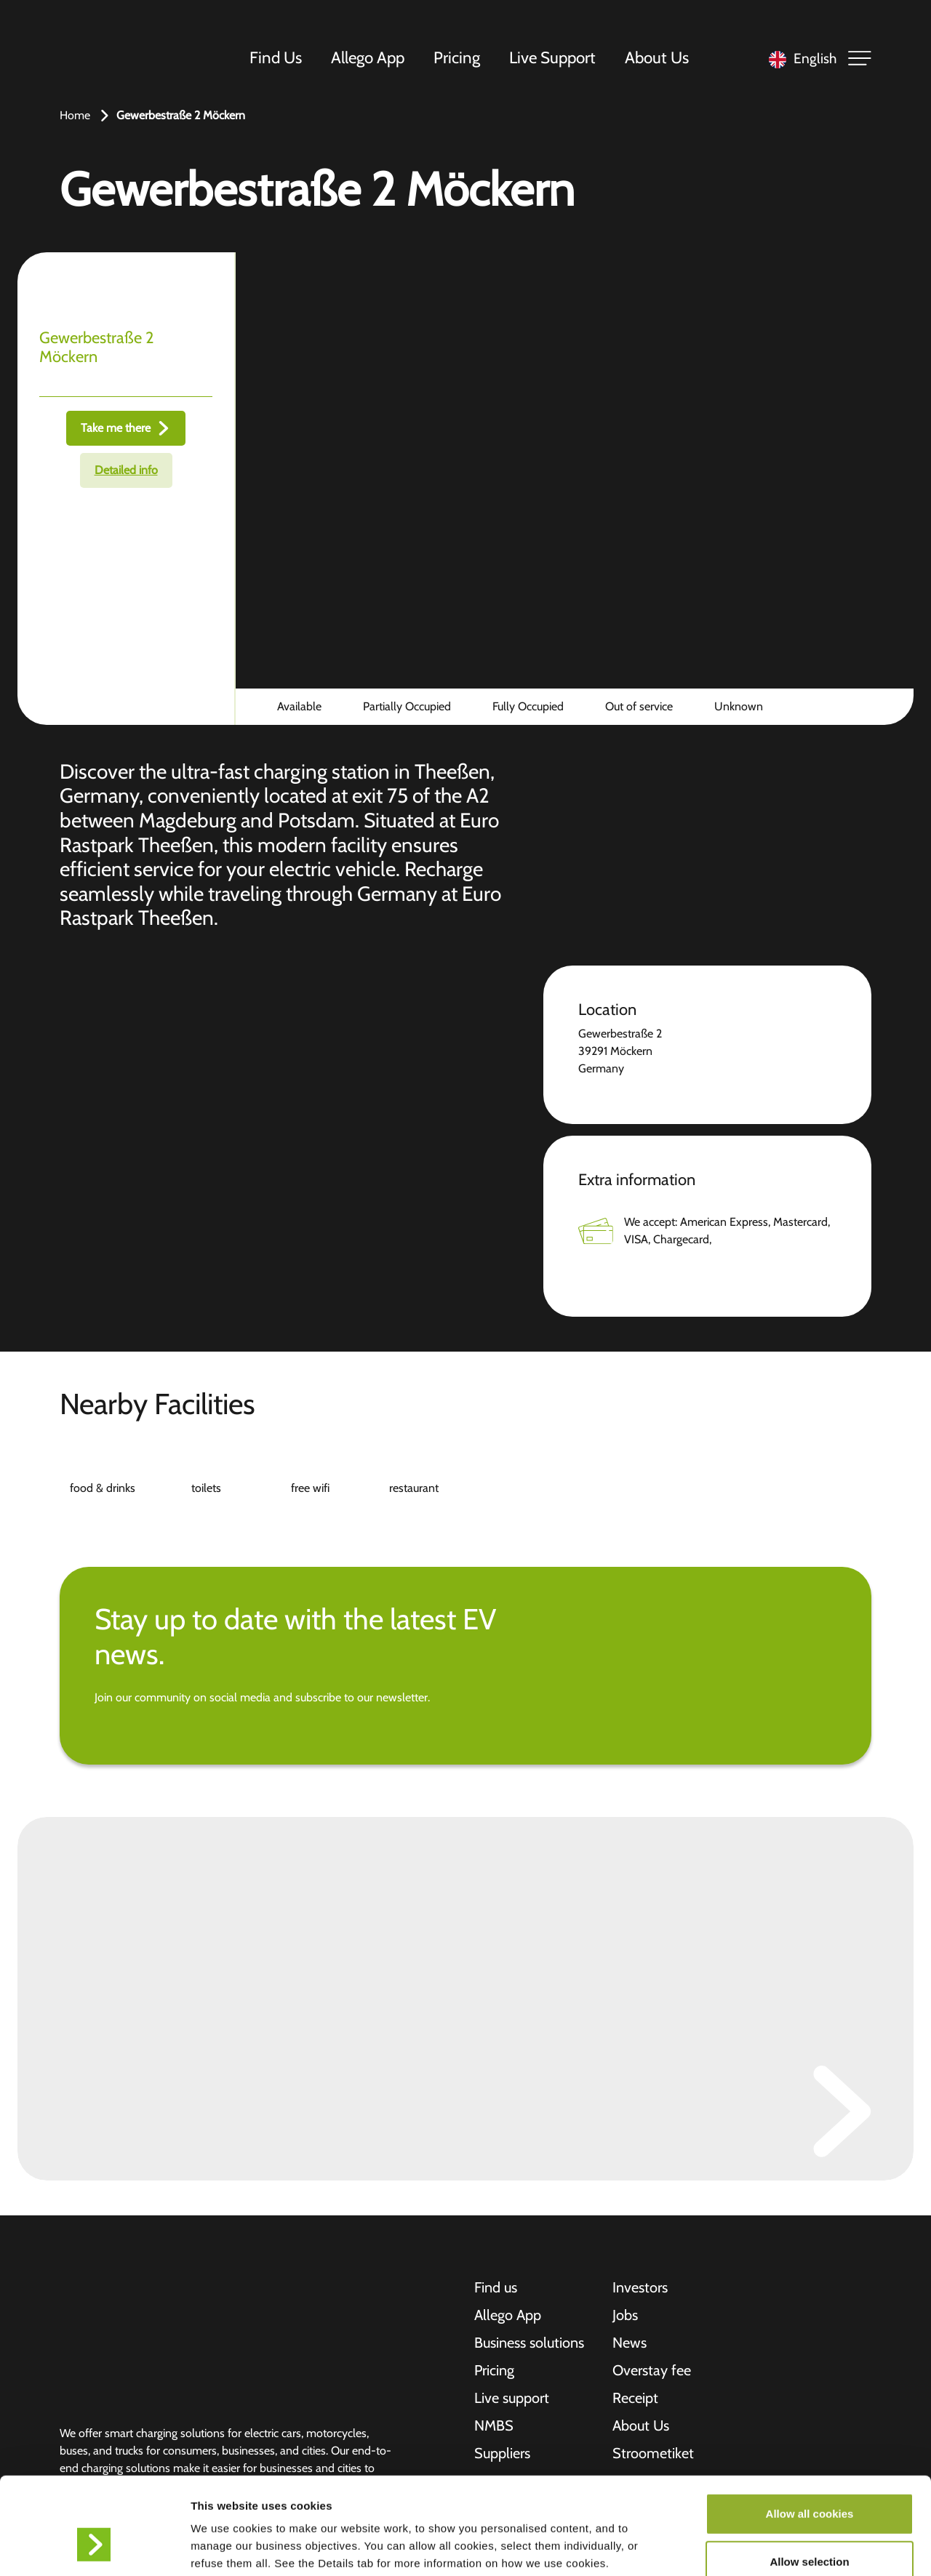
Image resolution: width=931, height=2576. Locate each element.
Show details (763, 2547)
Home (75, 115)
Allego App (367, 57)
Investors (640, 2287)
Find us (495, 2287)
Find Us (275, 57)
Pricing (456, 57)
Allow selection (809, 2480)
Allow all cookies (810, 2432)
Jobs (625, 2315)
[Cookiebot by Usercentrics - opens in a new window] (94, 2548)
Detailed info (126, 470)
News (629, 2342)
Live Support (552, 57)
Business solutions (529, 2342)
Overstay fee (651, 2370)
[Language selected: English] (799, 58)
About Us (657, 57)
